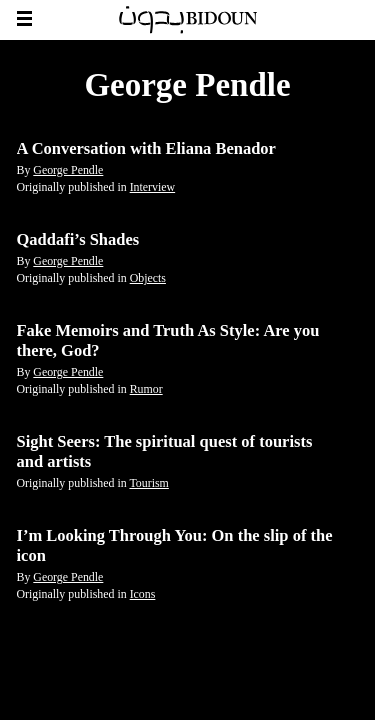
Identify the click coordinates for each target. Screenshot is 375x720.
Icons (143, 594)
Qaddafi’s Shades (78, 239)
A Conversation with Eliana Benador (146, 148)
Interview (153, 187)
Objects (148, 278)
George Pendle (68, 170)
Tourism (148, 483)
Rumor (146, 389)
